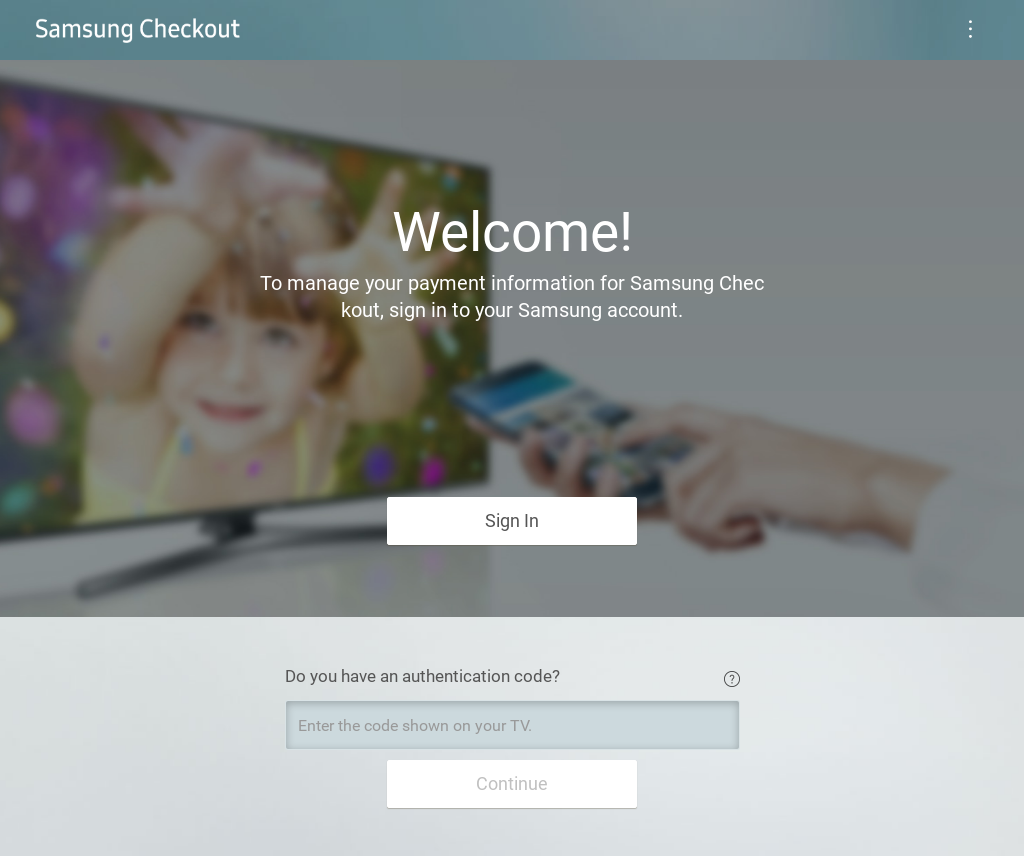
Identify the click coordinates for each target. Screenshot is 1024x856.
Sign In (512, 520)
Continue (512, 783)
